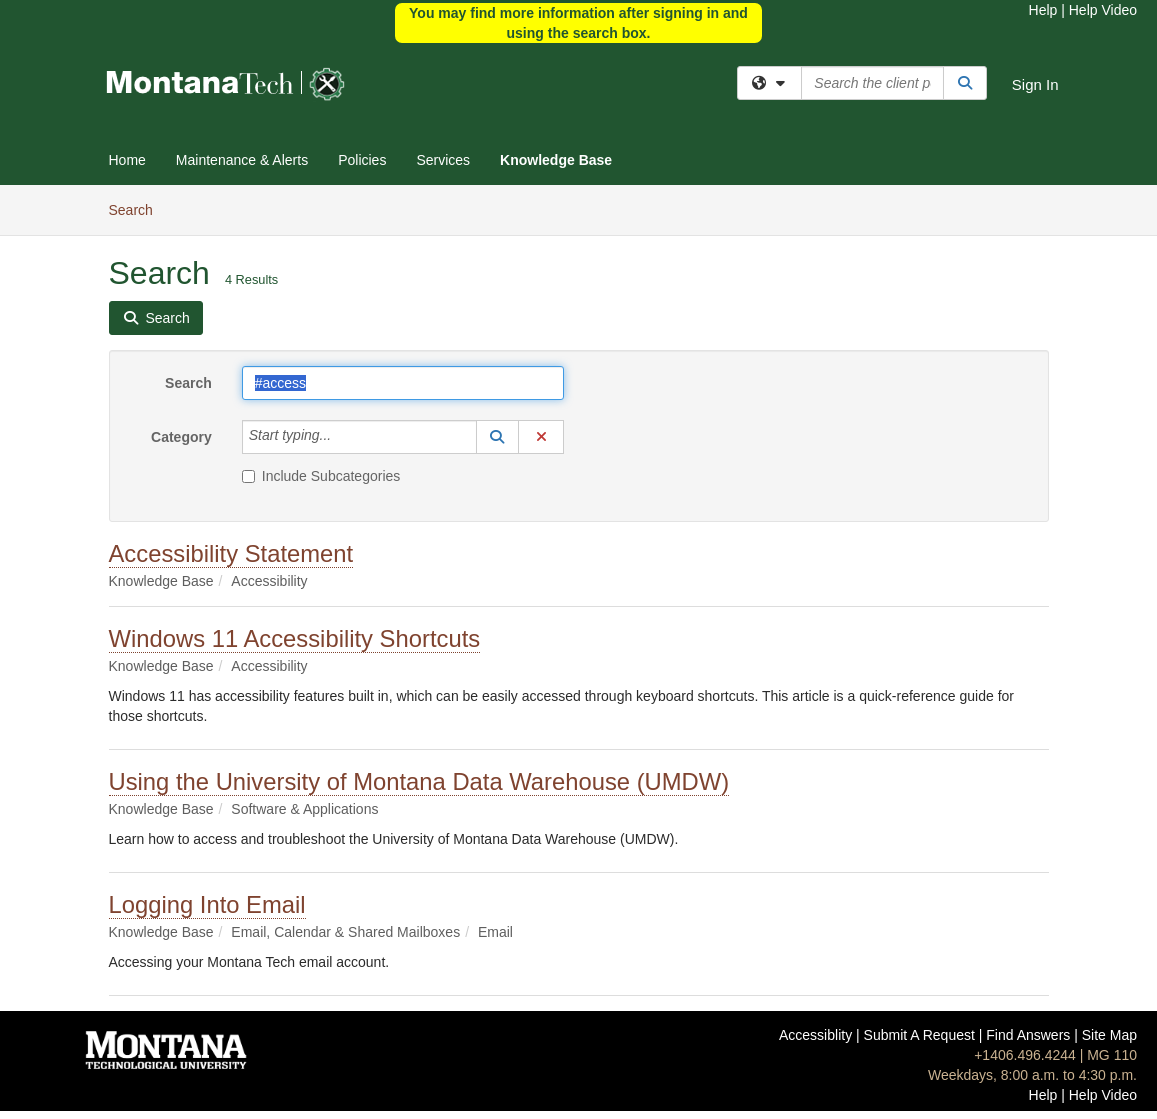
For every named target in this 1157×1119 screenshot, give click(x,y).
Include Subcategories (321, 476)
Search (138, 208)
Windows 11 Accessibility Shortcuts (295, 638)
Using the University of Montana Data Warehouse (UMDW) (419, 781)
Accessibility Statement (231, 553)
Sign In (1035, 84)
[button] (498, 437)
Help (1043, 10)
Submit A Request (919, 1035)
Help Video (1103, 10)
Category (181, 437)
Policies (362, 160)
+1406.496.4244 (1025, 1055)
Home (127, 160)
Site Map (1109, 1035)
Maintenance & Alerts (242, 160)
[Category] (342, 437)
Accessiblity (815, 1035)
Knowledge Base (556, 160)
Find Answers (1028, 1035)
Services (443, 160)
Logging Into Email (207, 904)
